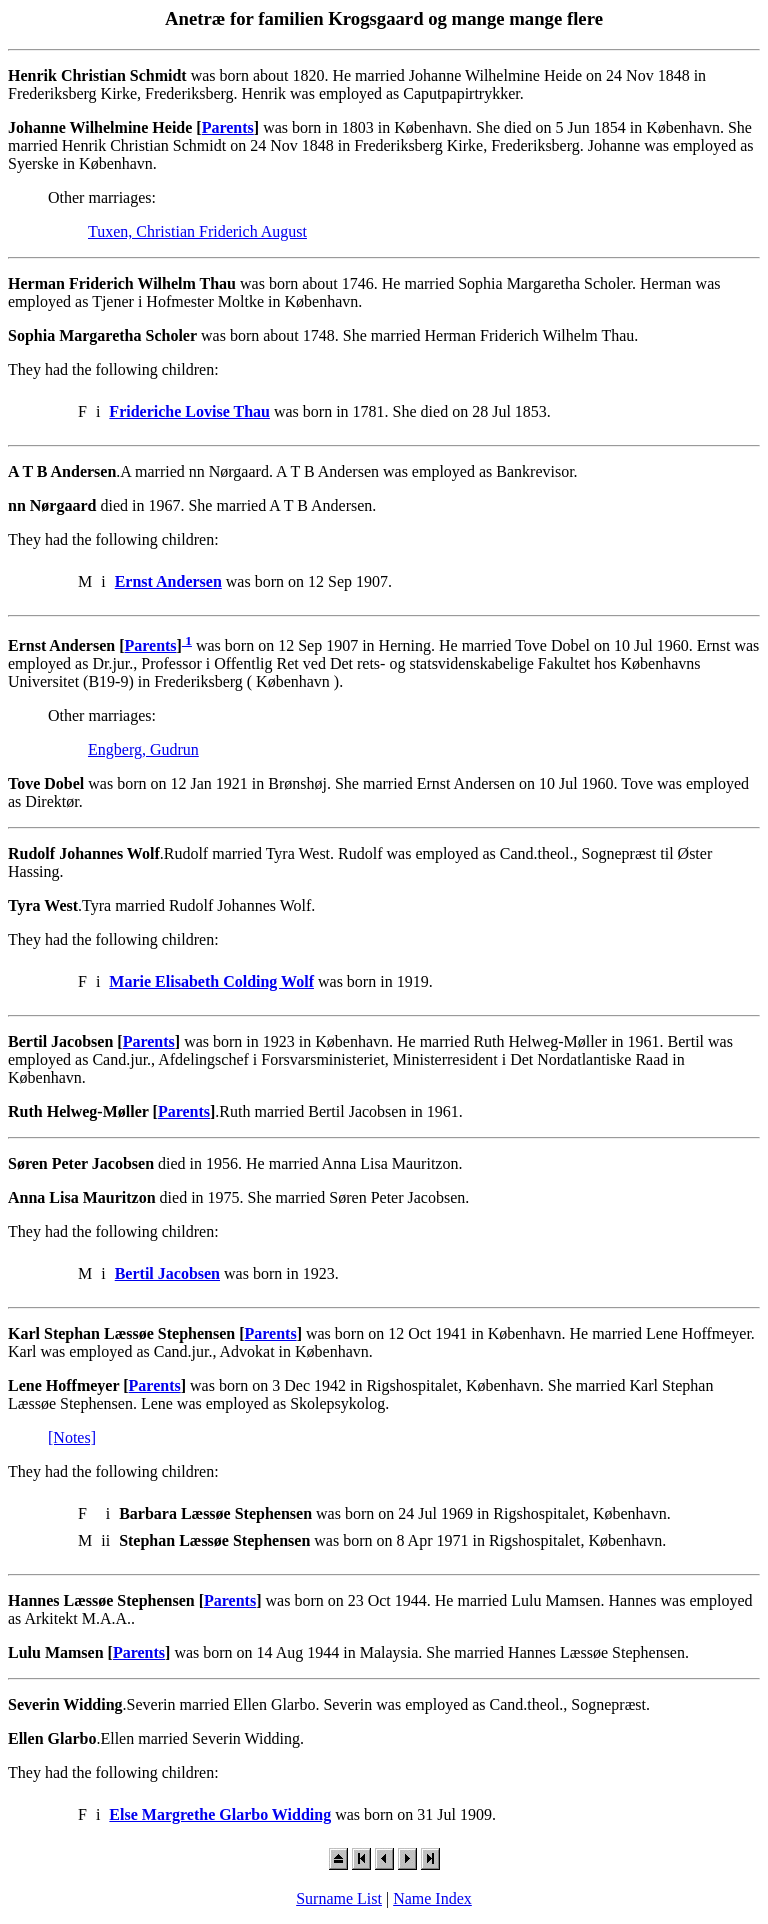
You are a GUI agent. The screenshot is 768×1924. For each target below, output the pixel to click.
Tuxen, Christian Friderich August (197, 231)
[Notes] (72, 1437)
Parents (228, 127)
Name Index (432, 1898)
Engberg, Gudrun (143, 749)
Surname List (339, 1898)
